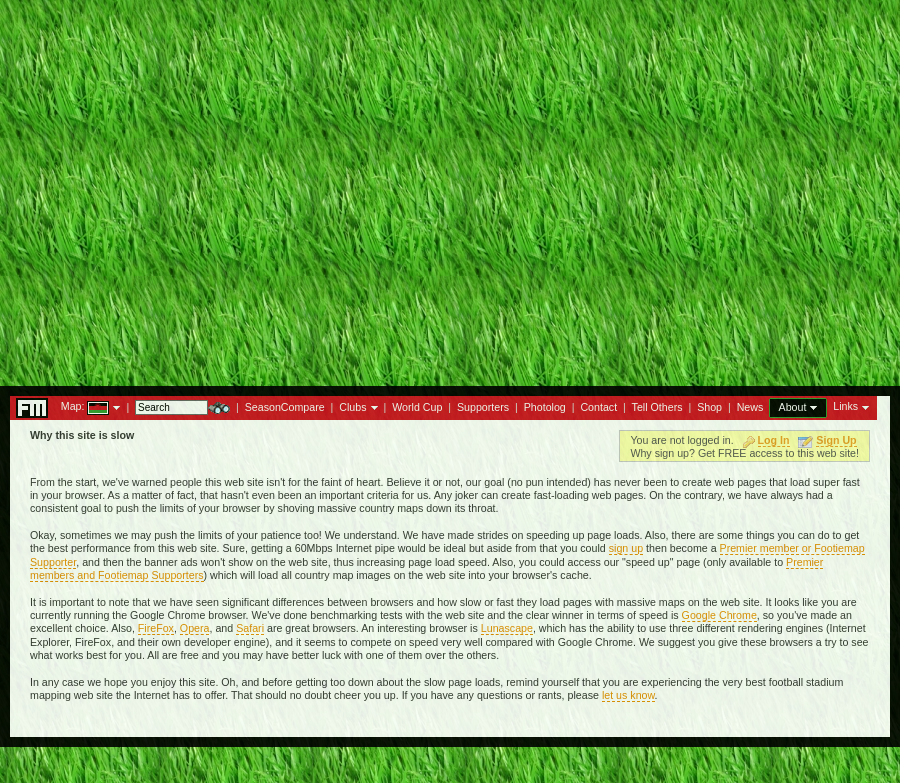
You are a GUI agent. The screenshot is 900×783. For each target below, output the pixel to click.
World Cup (417, 407)
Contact (598, 407)
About (793, 407)
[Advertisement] (450, 187)
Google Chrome (719, 615)
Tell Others (657, 407)
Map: (73, 406)
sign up (626, 548)
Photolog (545, 407)
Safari (250, 628)
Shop (709, 407)
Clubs (352, 407)
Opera (195, 628)
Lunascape (507, 628)
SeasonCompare (285, 407)
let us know (628, 695)
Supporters (483, 407)
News (750, 407)
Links (845, 406)
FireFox (156, 628)
